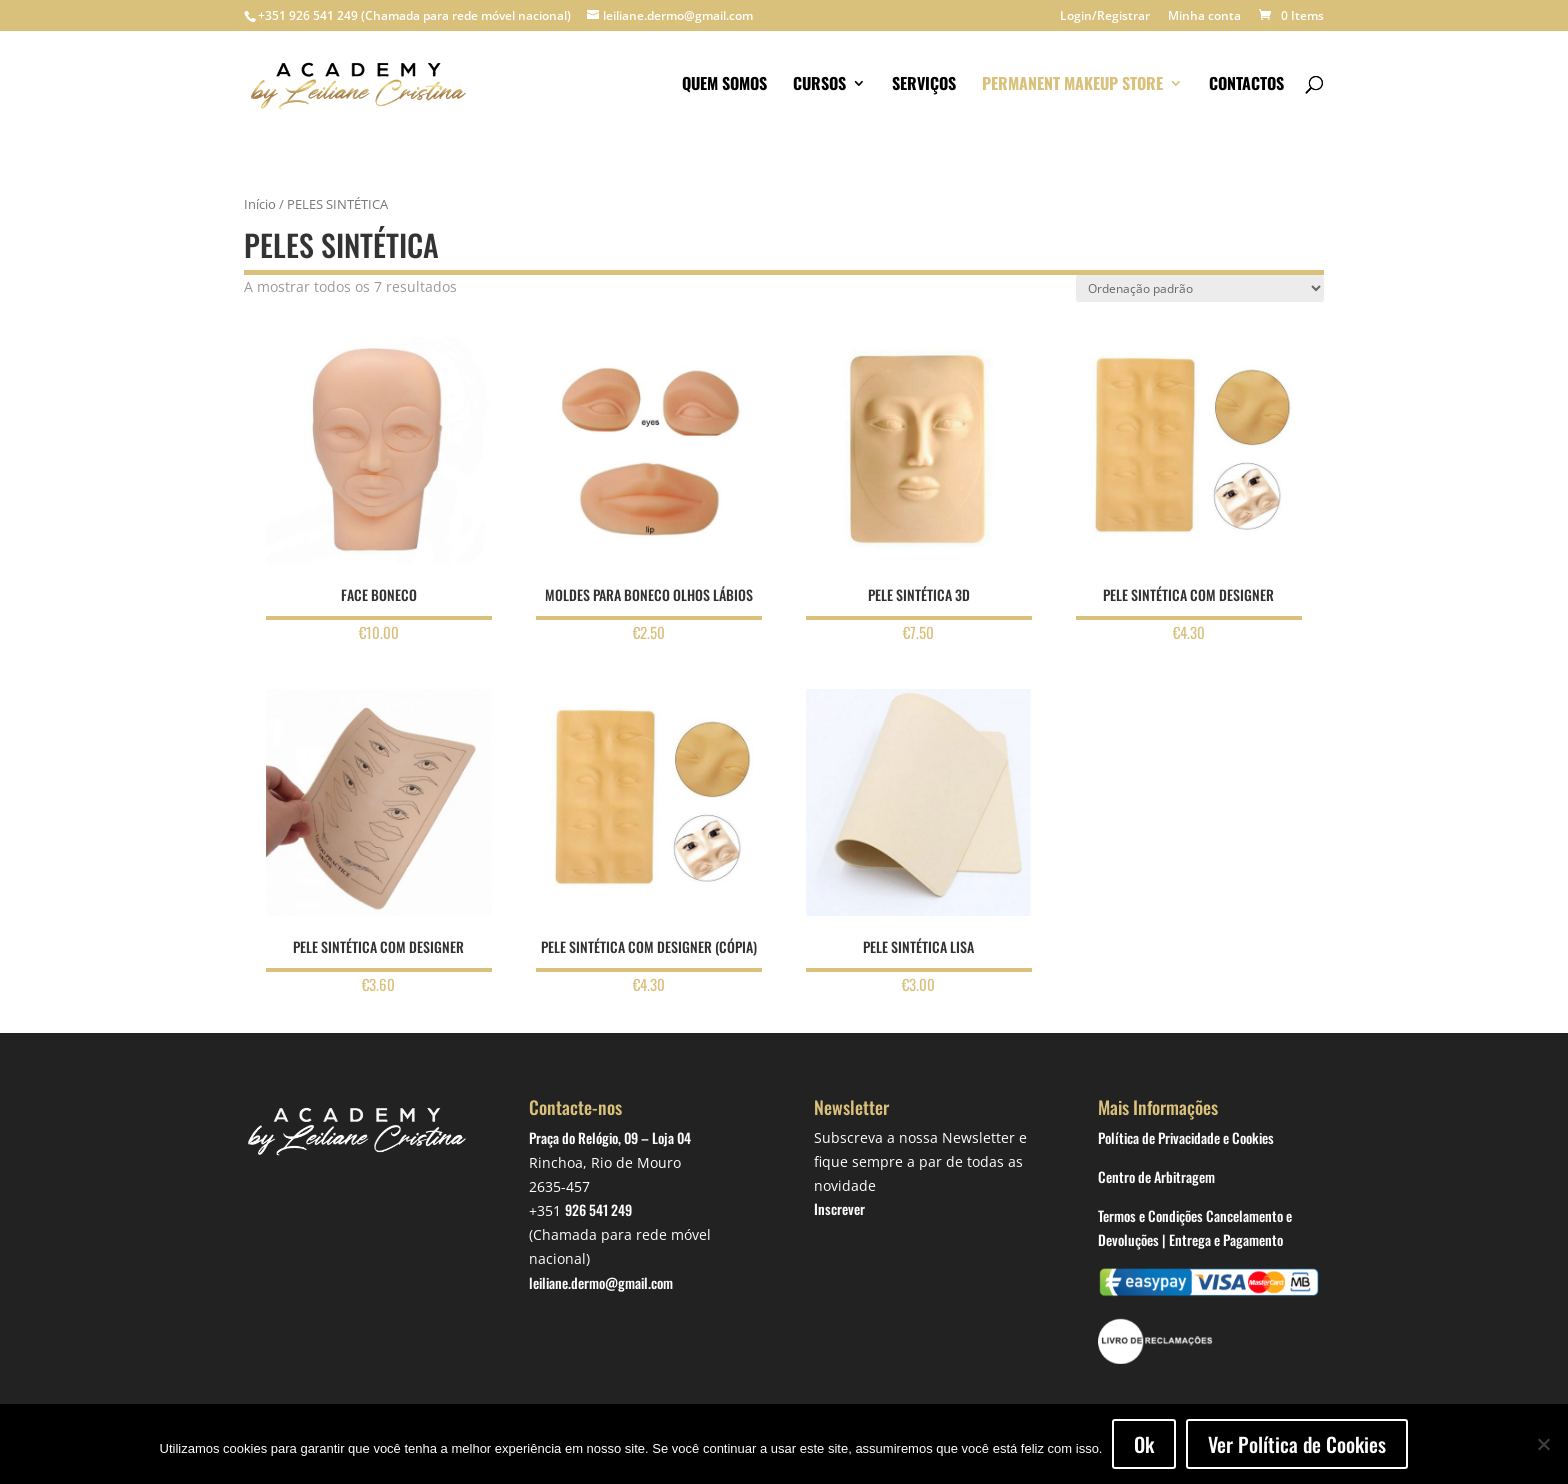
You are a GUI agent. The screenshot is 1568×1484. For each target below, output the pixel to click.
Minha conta (1204, 17)
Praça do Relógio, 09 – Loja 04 (610, 1137)
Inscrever (839, 1208)
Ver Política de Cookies (1297, 1444)
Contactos (1246, 85)
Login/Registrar (1105, 17)
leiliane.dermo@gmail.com (601, 1282)
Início (260, 204)
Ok (1144, 1444)
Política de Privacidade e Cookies (1186, 1137)
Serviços (924, 85)
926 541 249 (598, 1209)
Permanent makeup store (1072, 85)
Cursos (819, 85)
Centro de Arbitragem (1156, 1176)
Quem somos (724, 85)
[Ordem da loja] (1200, 288)
